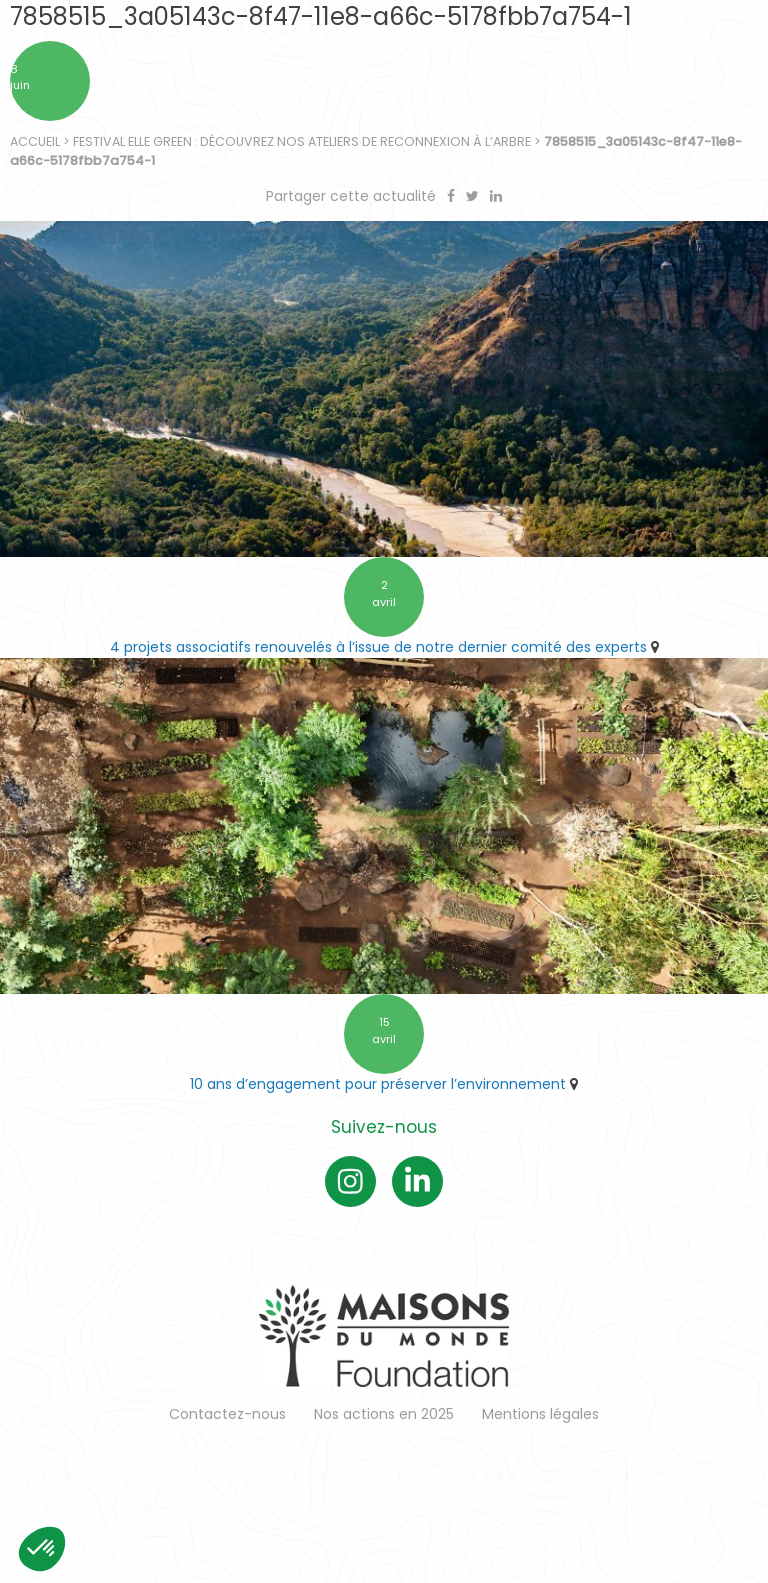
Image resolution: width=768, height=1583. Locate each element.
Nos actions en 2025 (384, 1414)
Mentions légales (540, 1414)
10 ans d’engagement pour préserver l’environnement (378, 1084)
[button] (42, 1549)
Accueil (35, 141)
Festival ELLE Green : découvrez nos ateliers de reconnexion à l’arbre (302, 141)
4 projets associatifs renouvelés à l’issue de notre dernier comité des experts (378, 647)
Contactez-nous (227, 1414)
